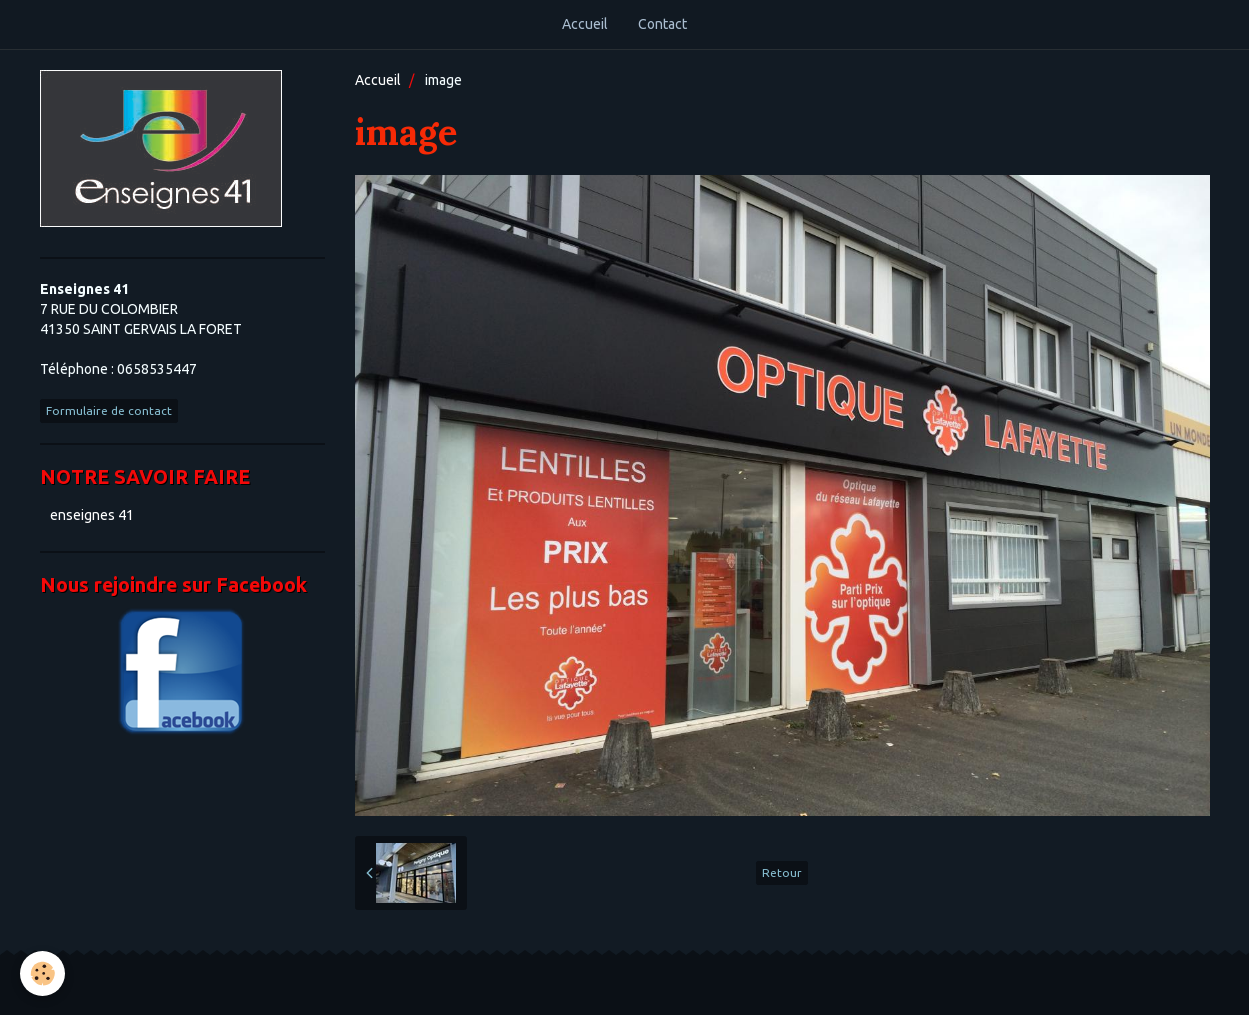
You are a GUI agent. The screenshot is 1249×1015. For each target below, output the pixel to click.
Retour (782, 872)
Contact (662, 24)
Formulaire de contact (109, 410)
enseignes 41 (92, 515)
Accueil (585, 24)
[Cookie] (42, 973)
